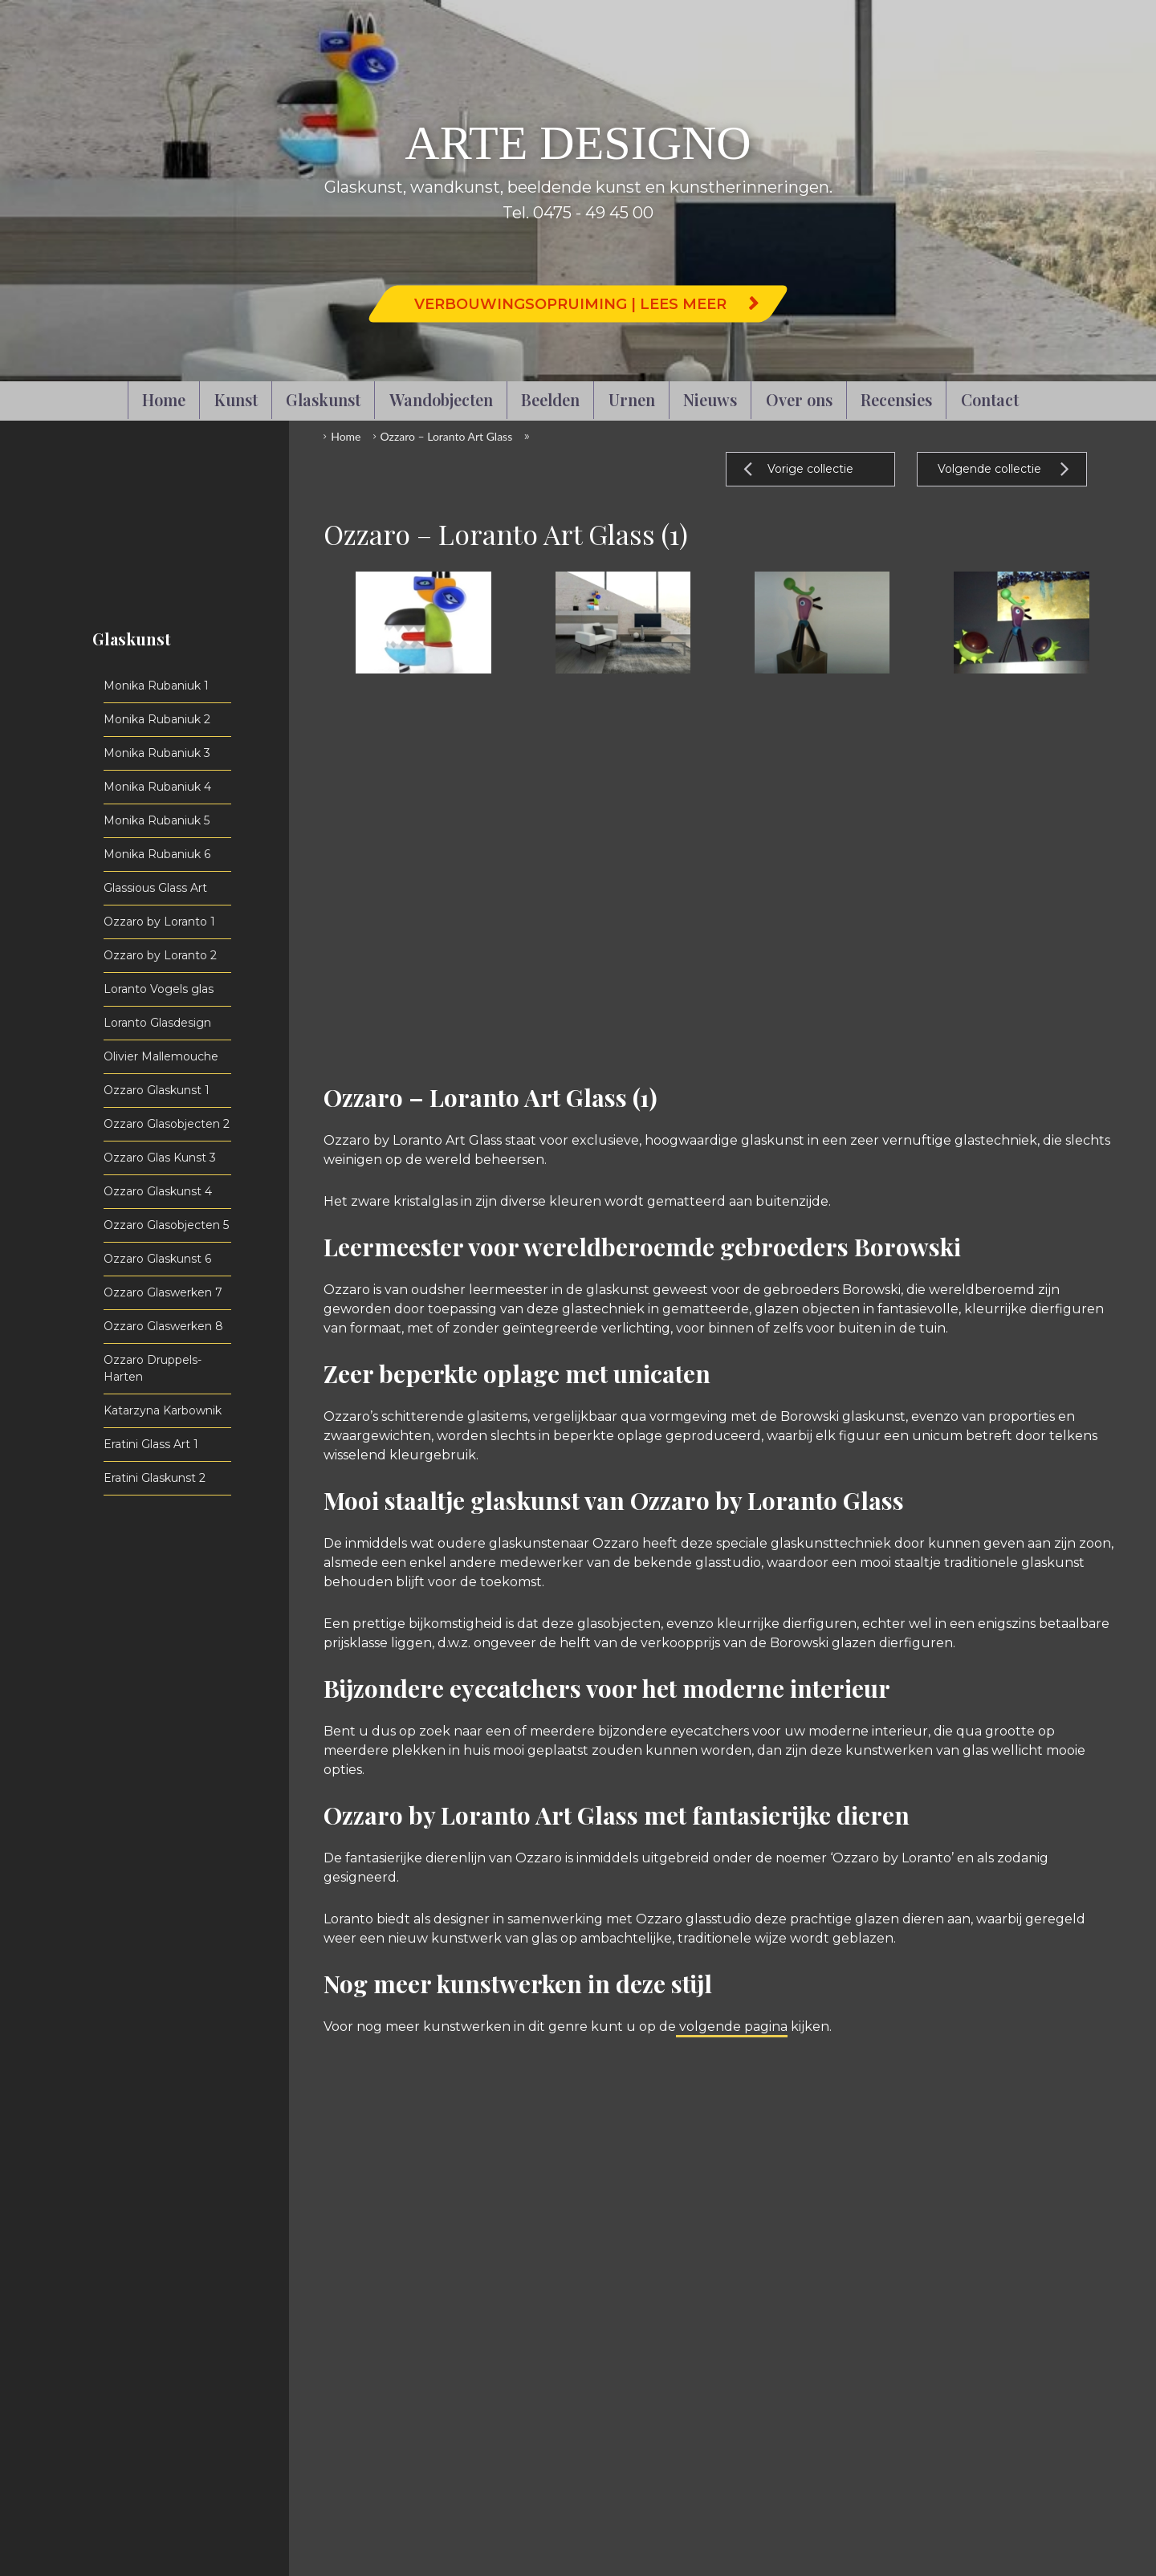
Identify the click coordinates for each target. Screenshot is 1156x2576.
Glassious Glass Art (155, 888)
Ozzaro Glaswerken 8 (163, 1326)
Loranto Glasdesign (157, 1022)
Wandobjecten (441, 399)
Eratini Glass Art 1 (151, 1444)
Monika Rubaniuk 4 (157, 786)
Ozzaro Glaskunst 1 (157, 1090)
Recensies (896, 399)
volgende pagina (732, 2026)
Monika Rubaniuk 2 (157, 719)
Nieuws (710, 399)
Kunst (236, 399)
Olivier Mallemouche (161, 1056)
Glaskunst (323, 399)
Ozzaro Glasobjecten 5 (166, 1225)
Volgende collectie (989, 469)
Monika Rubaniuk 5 (157, 820)
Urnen (632, 399)
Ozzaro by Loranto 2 (160, 955)
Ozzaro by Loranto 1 (159, 921)
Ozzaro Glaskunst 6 (157, 1258)
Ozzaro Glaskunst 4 (158, 1191)
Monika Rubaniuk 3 (157, 753)
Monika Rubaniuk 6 (157, 854)
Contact (990, 399)
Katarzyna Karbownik (163, 1410)
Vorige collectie (810, 469)
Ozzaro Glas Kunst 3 (160, 1157)
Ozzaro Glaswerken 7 (163, 1292)
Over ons (799, 399)
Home (163, 399)
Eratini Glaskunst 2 (155, 1478)
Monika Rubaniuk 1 (156, 685)
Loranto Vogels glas (159, 989)
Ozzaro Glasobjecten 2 (167, 1124)
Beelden (550, 399)
